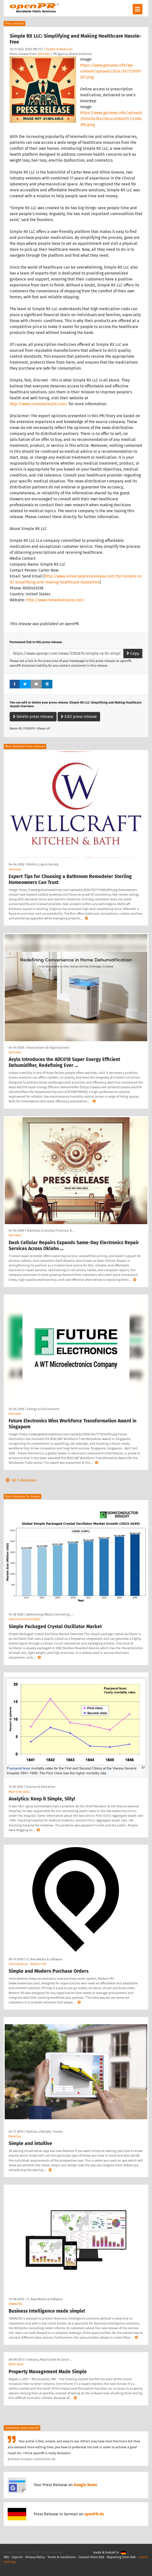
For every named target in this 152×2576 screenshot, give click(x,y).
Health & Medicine (59, 49)
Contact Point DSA (91, 2557)
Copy (133, 653)
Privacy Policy (35, 2557)
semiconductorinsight (25, 1619)
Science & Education (40, 1787)
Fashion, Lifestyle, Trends (44, 2131)
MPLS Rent (16, 2364)
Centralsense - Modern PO (27, 1964)
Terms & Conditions (61, 2557)
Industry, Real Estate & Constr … (49, 2359)
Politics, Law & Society (43, 864)
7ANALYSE (15, 2304)
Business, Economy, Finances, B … (51, 1230)
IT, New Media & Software (44, 1959)
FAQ (6, 2557)
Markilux (15, 2136)
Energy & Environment (43, 1409)
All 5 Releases (20, 1480)
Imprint (17, 2557)
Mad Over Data (19, 1791)
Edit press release (79, 716)
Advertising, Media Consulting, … (49, 1614)
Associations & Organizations (48, 1047)
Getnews (44, 54)
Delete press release (33, 716)
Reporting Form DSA (121, 2557)
